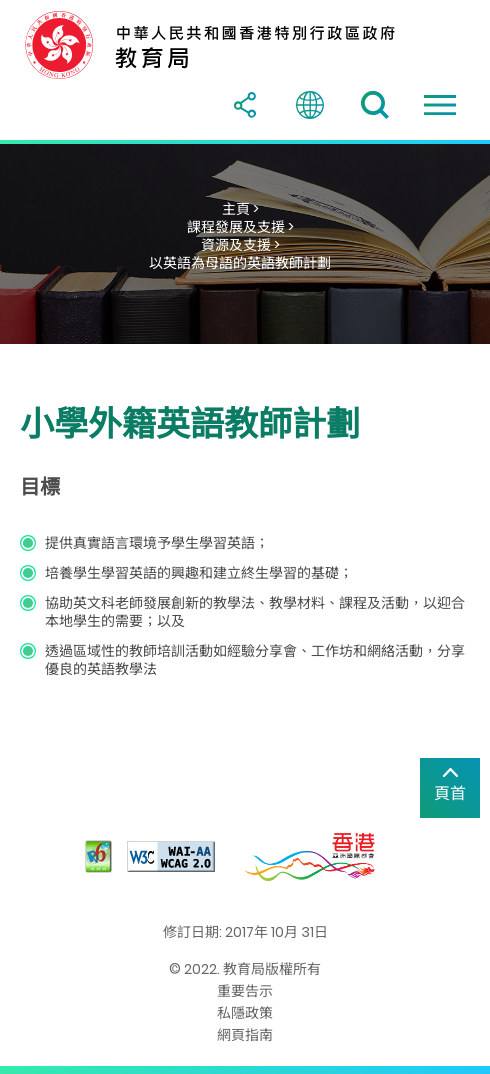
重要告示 (245, 991)
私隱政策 (245, 1013)
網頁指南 (245, 1035)
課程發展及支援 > (240, 227)
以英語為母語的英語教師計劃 (240, 263)
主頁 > (240, 209)
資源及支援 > (240, 245)
